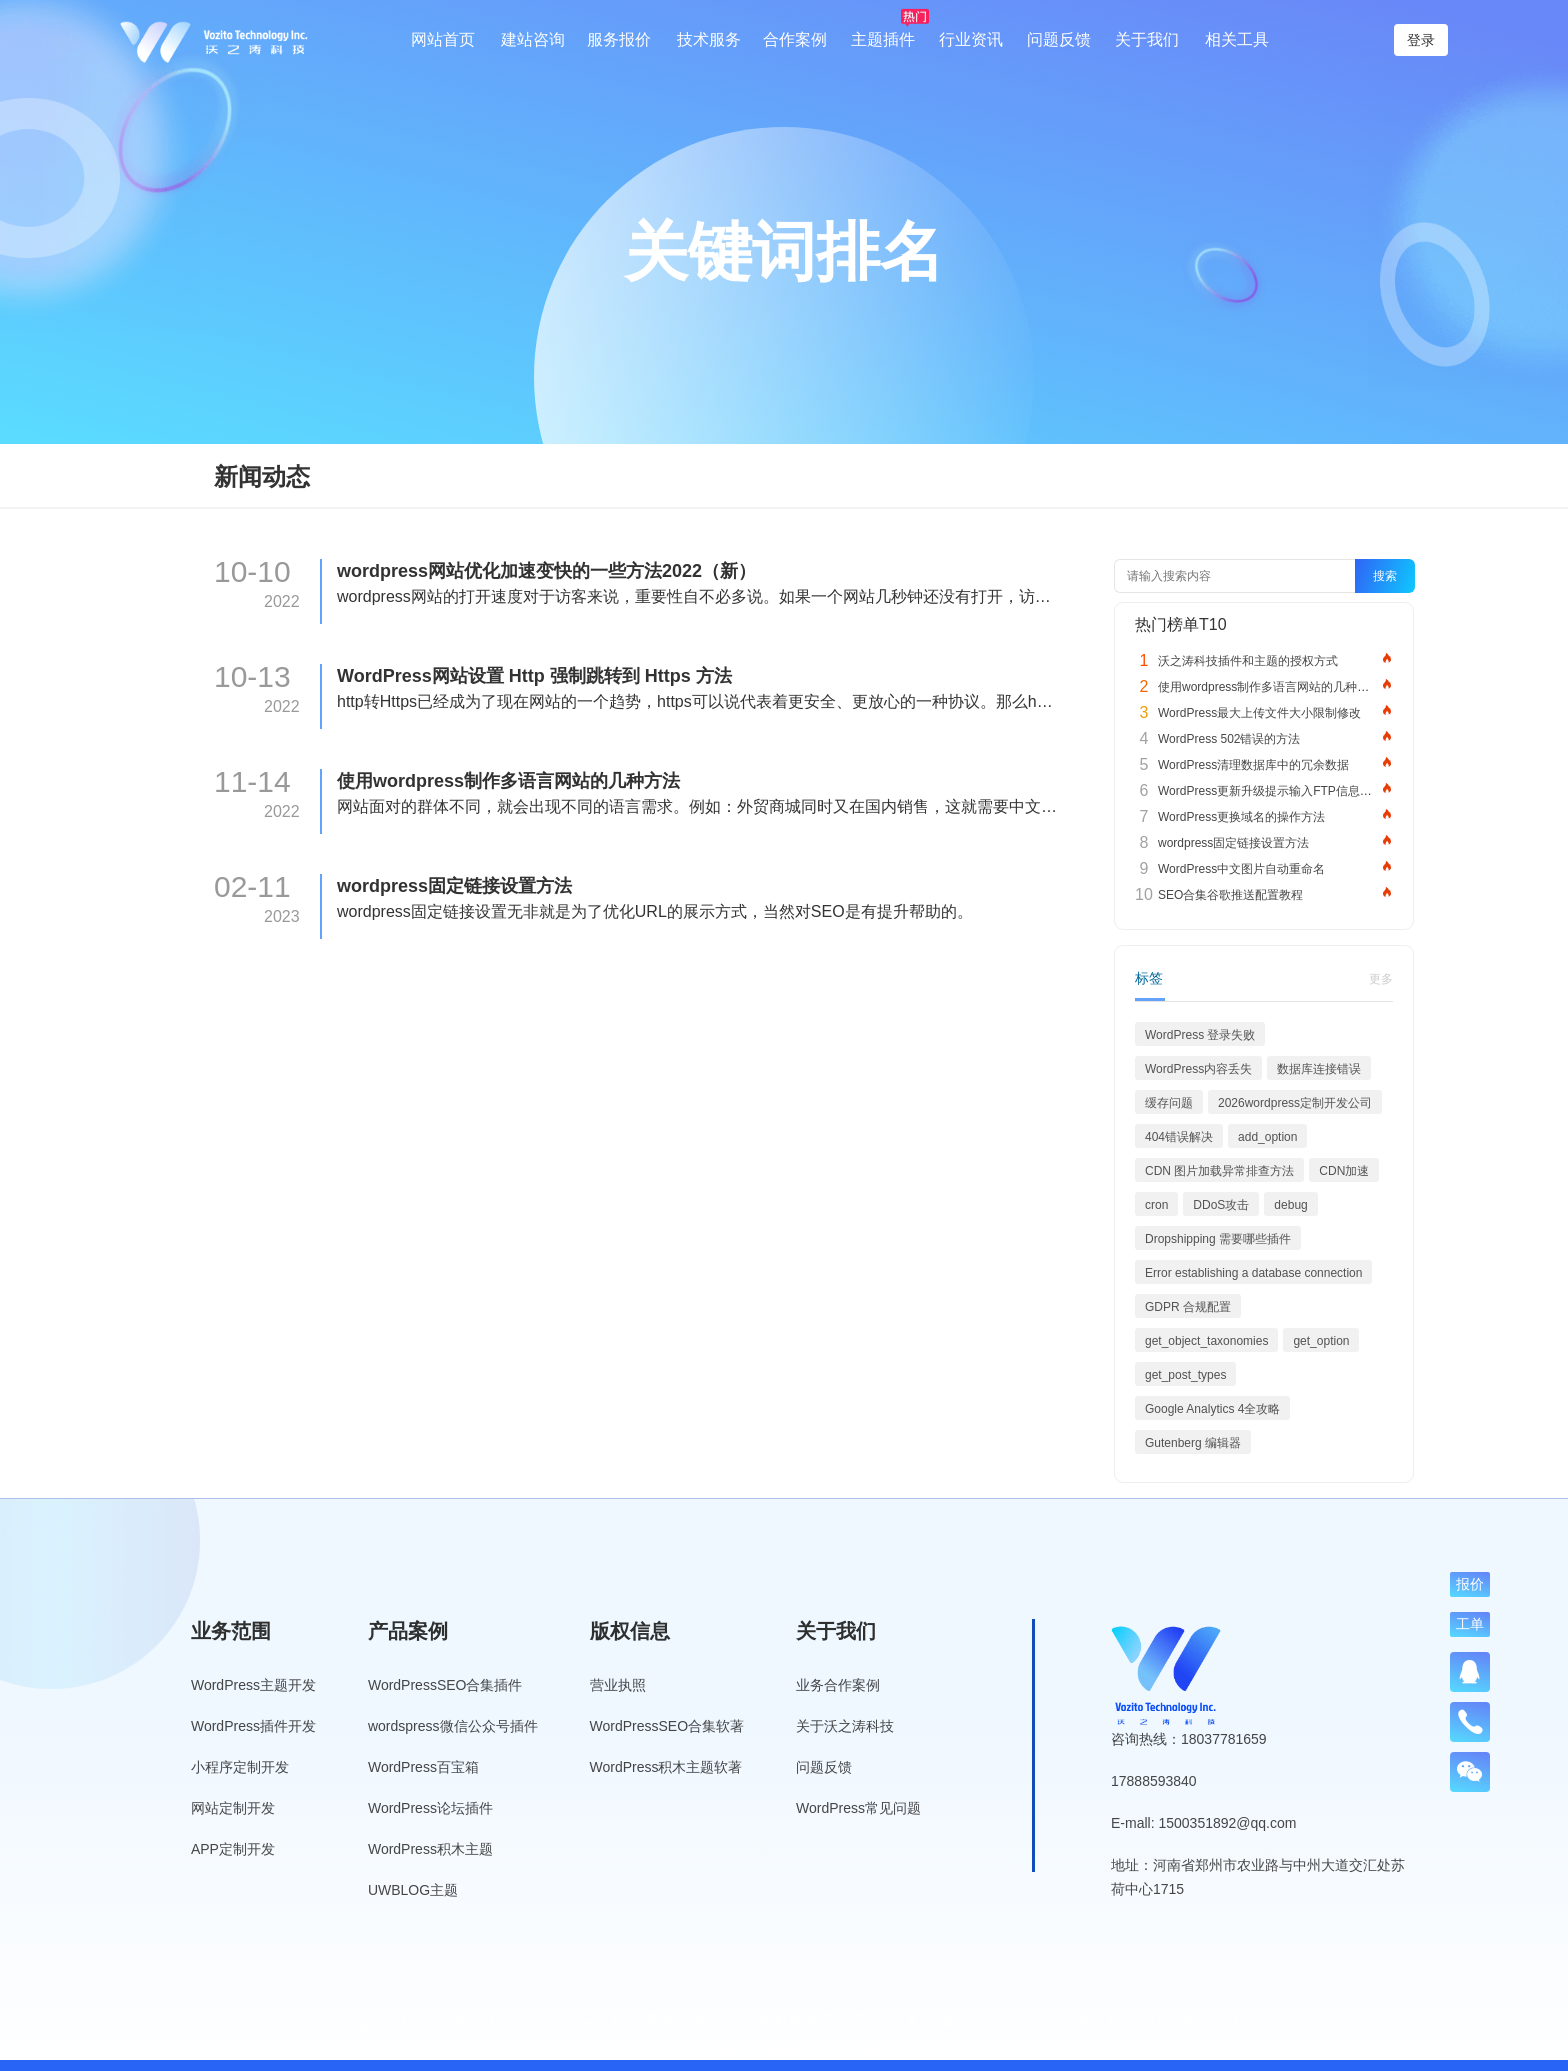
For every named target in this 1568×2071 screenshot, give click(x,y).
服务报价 (619, 39)
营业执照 (618, 1685)
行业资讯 (971, 39)
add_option (1267, 1137)
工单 (1470, 1624)
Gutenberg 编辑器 (1193, 1443)
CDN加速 (1344, 1171)
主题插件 (883, 39)
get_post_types (1185, 1375)
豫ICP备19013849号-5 (975, 2021)
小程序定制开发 (240, 1767)
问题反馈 (1059, 39)
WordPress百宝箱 (423, 1767)
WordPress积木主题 (430, 1849)
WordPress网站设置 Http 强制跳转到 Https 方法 (534, 676)
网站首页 (443, 39)
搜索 (1385, 576)
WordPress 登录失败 (1200, 1035)
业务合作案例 (838, 1685)
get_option (1321, 1341)
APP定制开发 (233, 1849)
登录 (1421, 40)
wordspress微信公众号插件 (453, 1726)
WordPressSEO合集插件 (445, 1685)
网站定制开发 (233, 1808)
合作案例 (795, 39)
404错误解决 (1179, 1137)
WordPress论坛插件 (430, 1808)
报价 (1470, 1584)
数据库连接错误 (1319, 1069)
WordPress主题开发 (253, 1685)
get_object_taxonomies (1206, 1341)
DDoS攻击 (1221, 1205)
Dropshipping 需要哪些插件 (1218, 1239)
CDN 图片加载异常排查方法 (1219, 1171)
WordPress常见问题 (858, 1808)
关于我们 (1147, 39)
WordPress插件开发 (253, 1726)
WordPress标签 (756, 2050)
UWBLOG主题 (413, 1890)
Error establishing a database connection (1253, 1273)
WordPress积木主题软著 (666, 1767)
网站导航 (850, 2050)
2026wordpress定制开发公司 (1295, 1103)
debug (1290, 1205)
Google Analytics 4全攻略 (1212, 1409)
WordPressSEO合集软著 (667, 1726)
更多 (1381, 979)
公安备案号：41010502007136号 (1166, 2021)
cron (1156, 1205)
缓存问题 (1169, 1103)
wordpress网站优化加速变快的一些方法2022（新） (546, 571)
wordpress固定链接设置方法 (454, 886)
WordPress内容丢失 (1198, 1069)
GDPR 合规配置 (1188, 1307)
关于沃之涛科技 (845, 1726)
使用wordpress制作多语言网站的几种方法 (508, 781)
